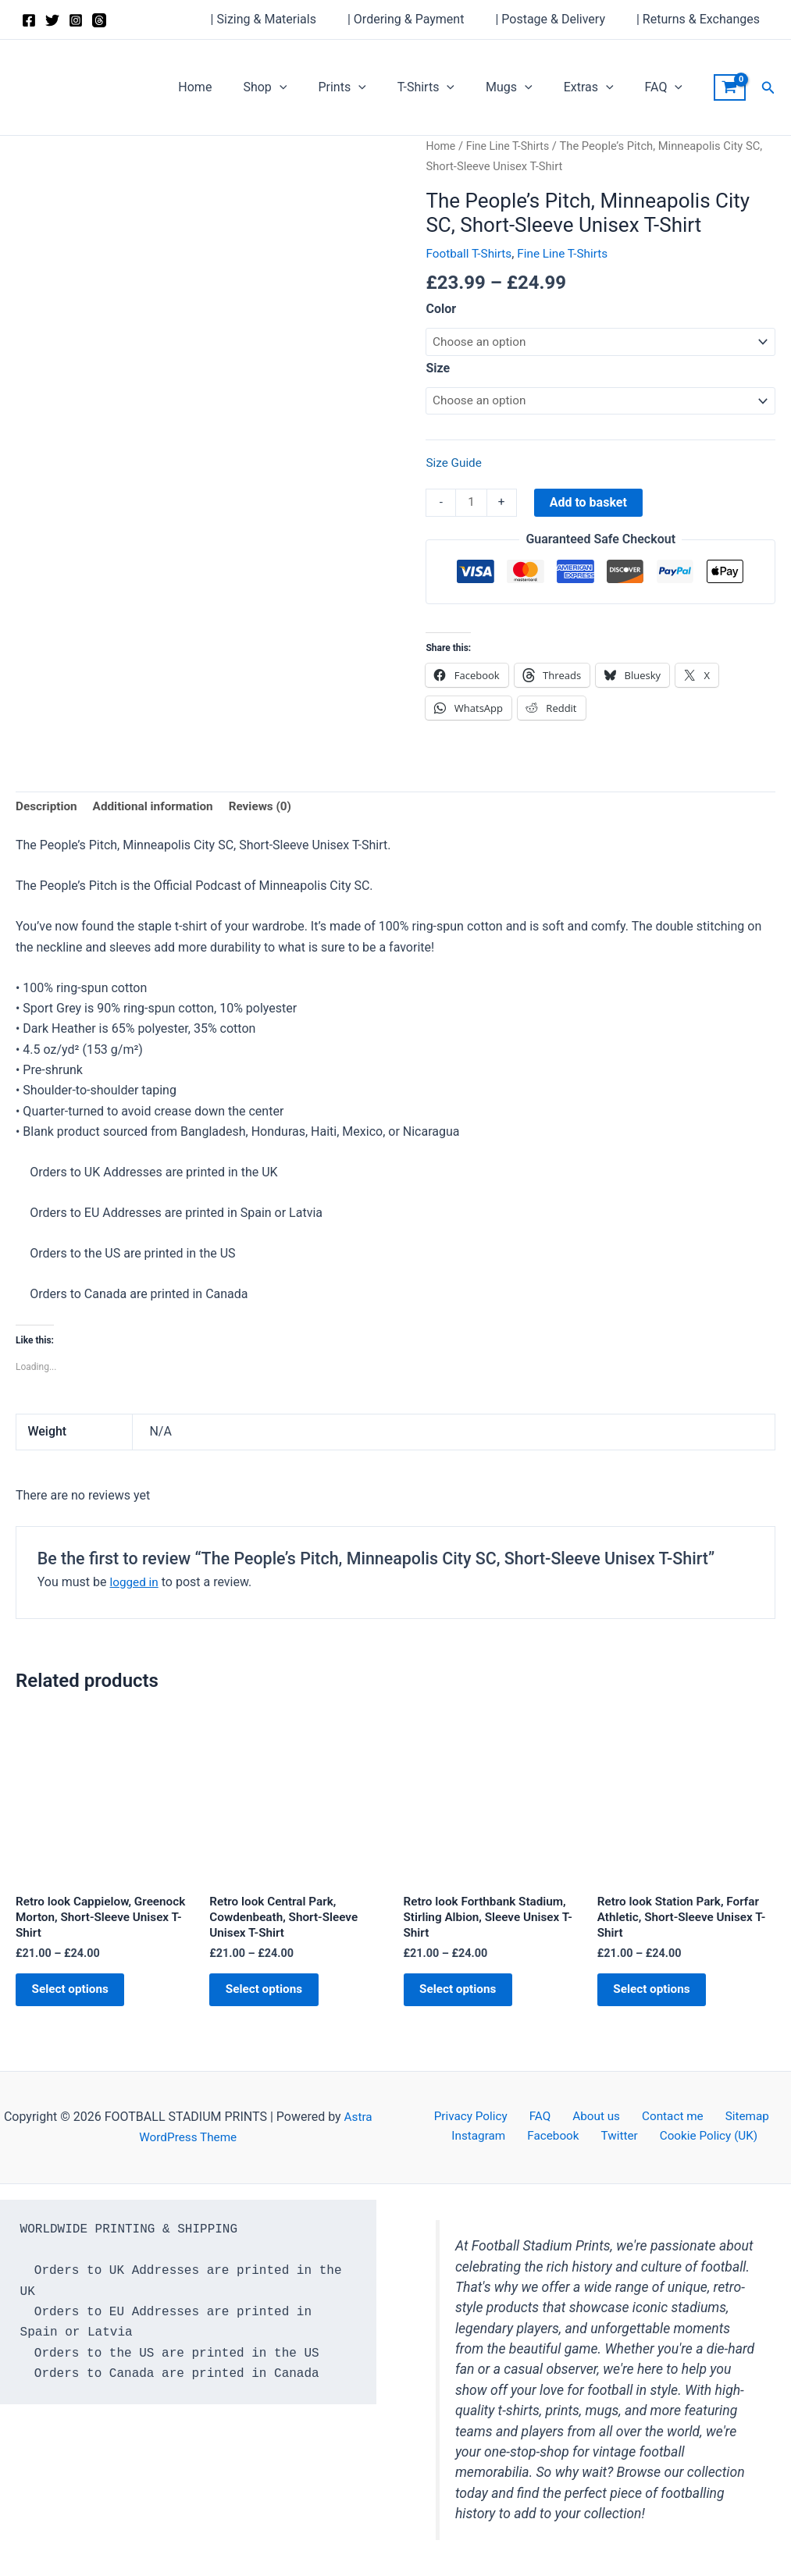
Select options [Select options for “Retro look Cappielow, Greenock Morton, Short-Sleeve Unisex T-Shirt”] (79, 2000)
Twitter (616, 2137)
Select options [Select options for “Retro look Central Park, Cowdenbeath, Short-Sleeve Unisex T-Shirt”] (273, 2000)
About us (594, 2116)
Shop (299, 87)
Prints (370, 87)
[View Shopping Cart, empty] (730, 87)
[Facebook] (29, 20)
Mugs (524, 87)
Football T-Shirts (470, 253)
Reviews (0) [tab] (270, 810)
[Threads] (99, 20)
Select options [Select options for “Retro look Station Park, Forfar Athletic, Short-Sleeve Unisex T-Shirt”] (661, 2000)
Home (235, 87)
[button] (768, 88)
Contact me (664, 2116)
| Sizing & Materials (285, 19)
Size (438, 368)
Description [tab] (48, 810)
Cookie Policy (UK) (699, 2137)
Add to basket (590, 504)
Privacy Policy (483, 2116)
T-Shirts (447, 87)
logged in (134, 1587)
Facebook (557, 2137)
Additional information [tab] (158, 810)
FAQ (667, 87)
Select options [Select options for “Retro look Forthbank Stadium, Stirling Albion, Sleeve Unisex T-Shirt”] (467, 2000)
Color (441, 308)
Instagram (489, 2137)
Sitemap (732, 2116)
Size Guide (455, 464)
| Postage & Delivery (559, 19)
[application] (314, 87)
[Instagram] (76, 20)
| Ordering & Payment (421, 19)
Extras (598, 87)
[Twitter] (52, 20)
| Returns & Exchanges (701, 19)
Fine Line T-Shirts (510, 146)
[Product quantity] (471, 506)
